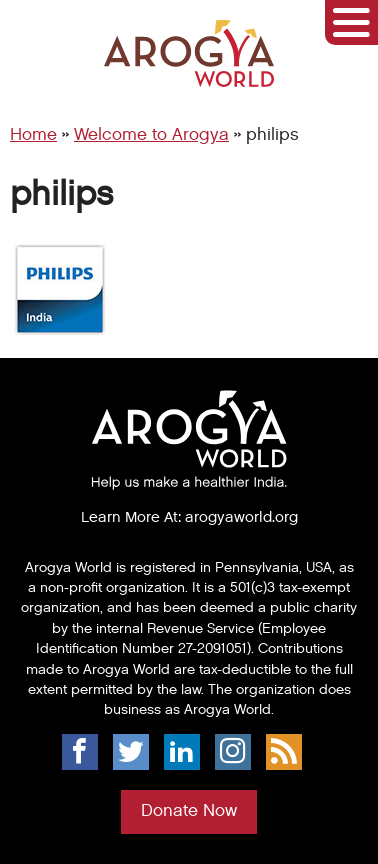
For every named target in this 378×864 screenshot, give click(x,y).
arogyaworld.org (241, 517)
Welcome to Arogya (151, 135)
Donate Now (189, 811)
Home (33, 135)
